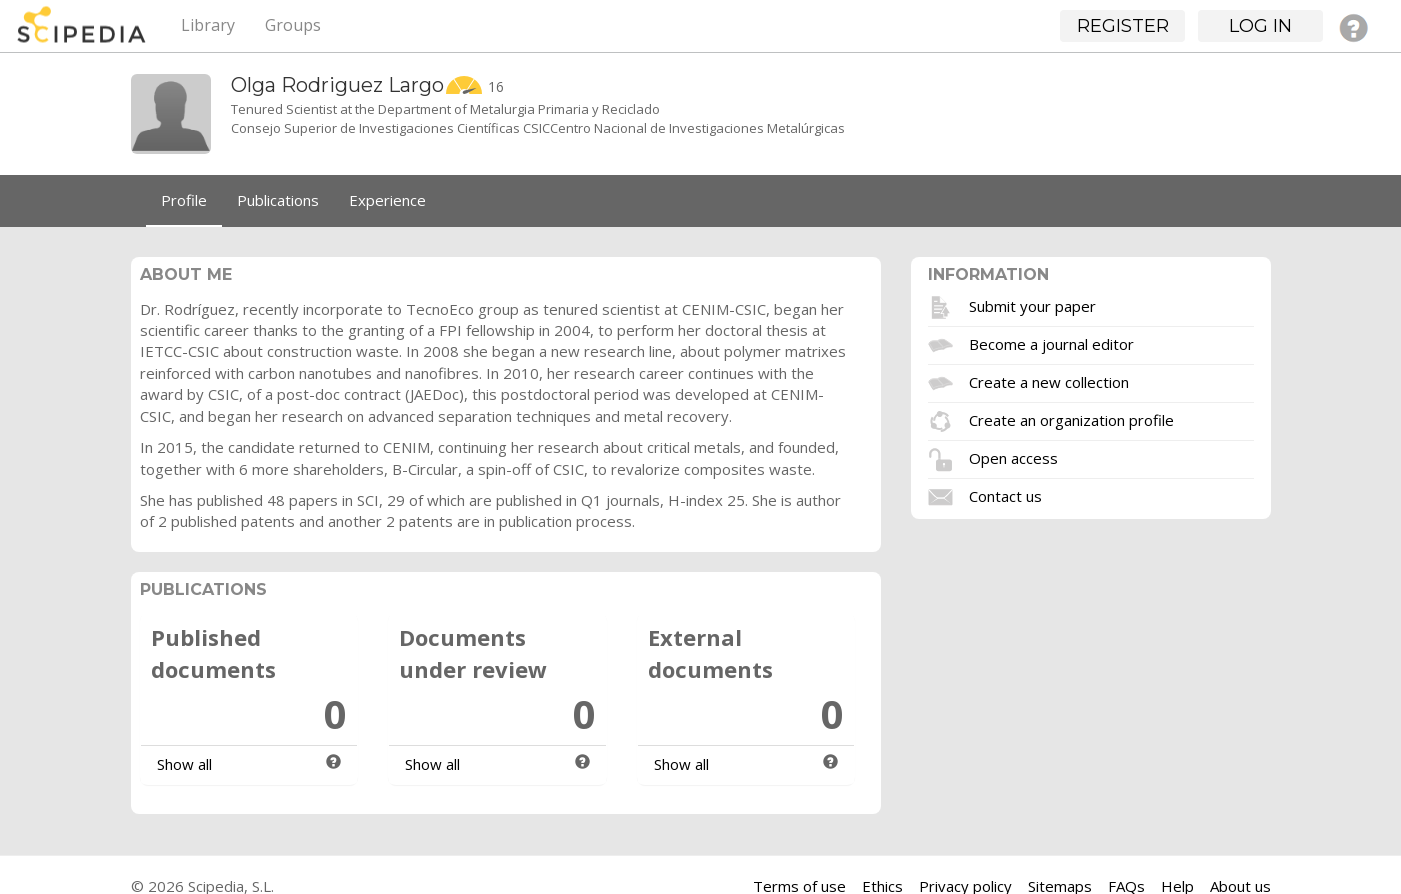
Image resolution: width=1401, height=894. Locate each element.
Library (208, 25)
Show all (184, 764)
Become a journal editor (1051, 343)
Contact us (1005, 495)
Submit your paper (1032, 305)
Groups (293, 25)
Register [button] (1123, 26)
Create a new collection (1049, 381)
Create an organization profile (1071, 419)
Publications (278, 200)
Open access (1013, 457)
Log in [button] (1260, 26)
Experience (387, 200)
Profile (184, 200)
